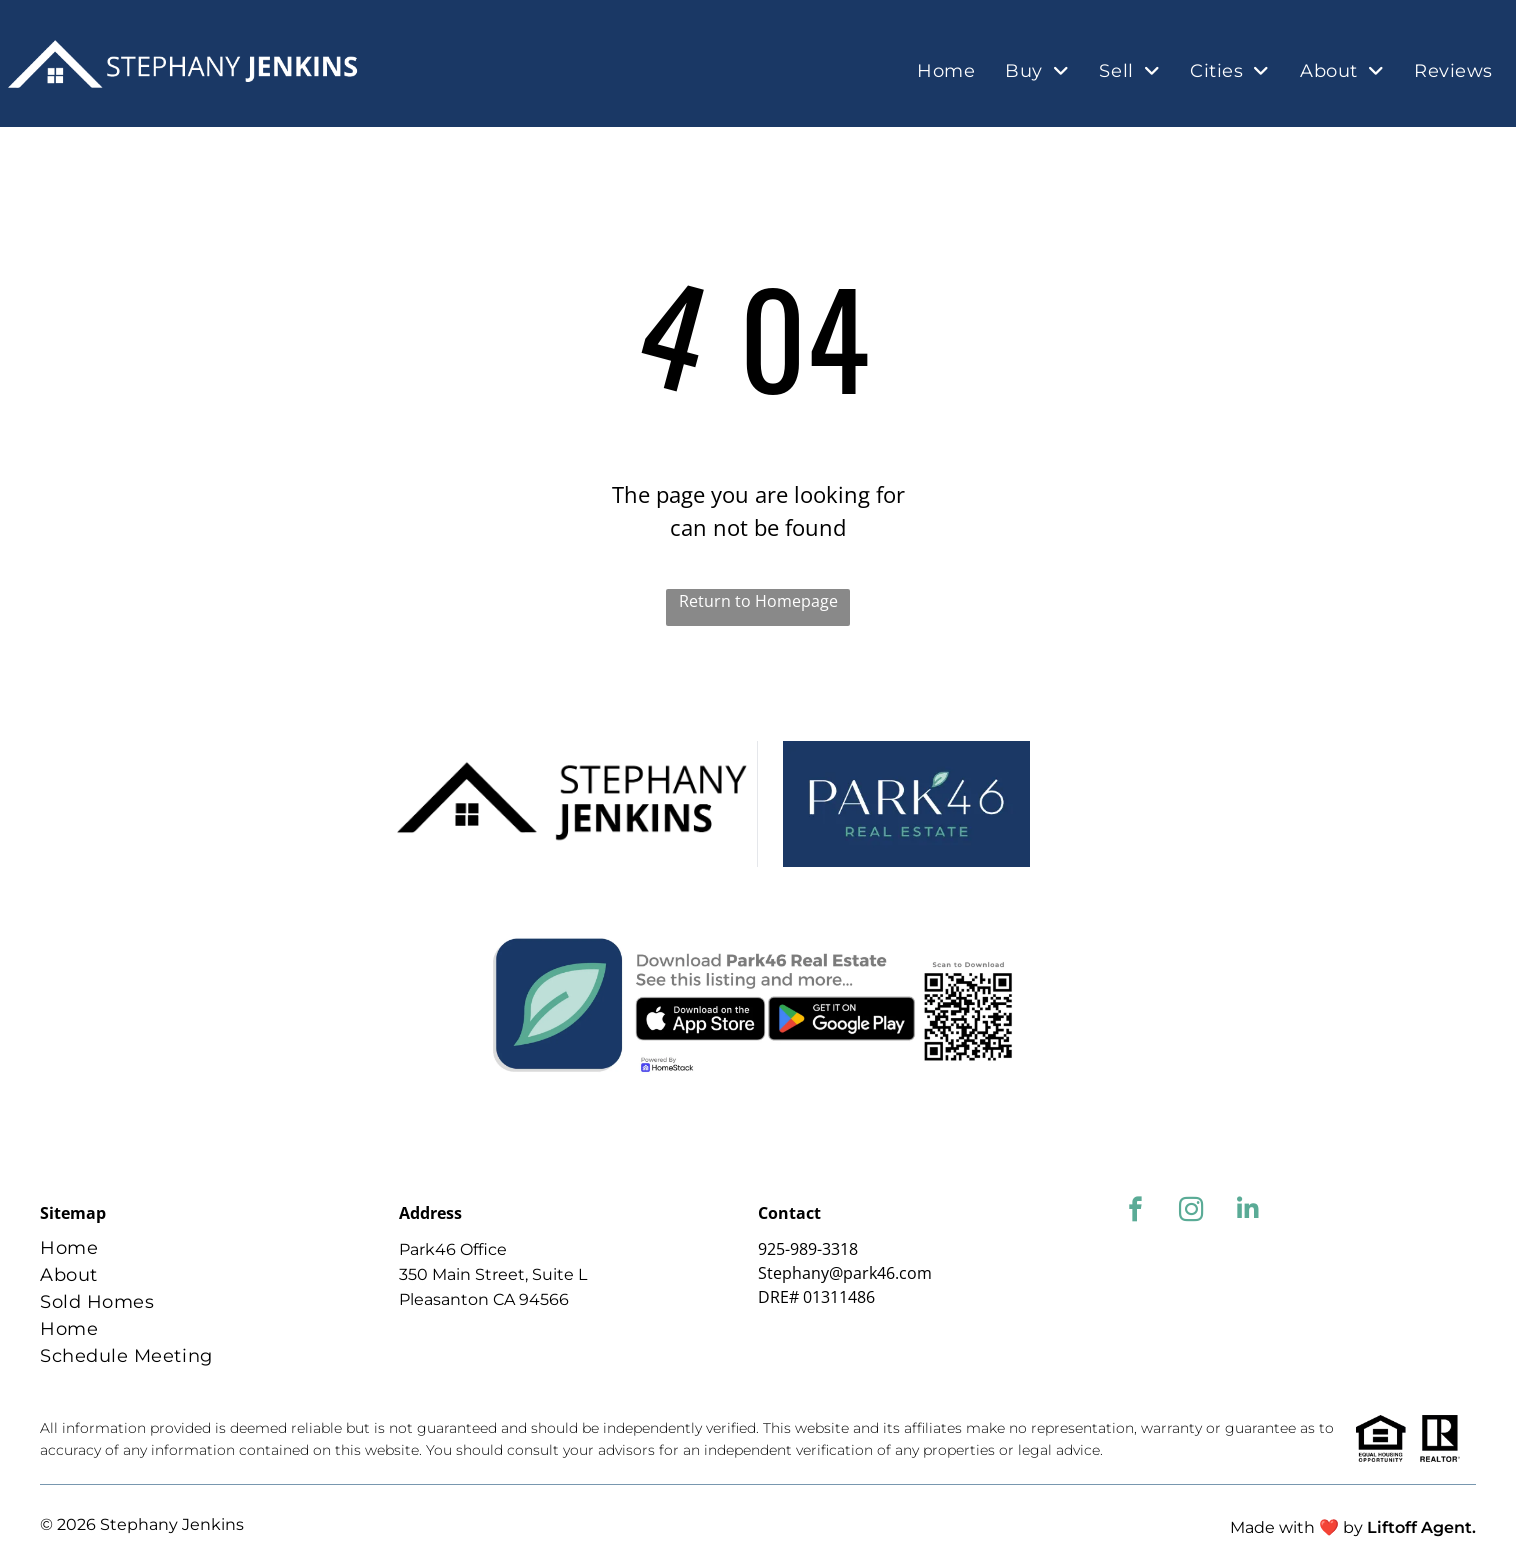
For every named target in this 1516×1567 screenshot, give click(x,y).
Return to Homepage (758, 601)
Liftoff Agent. (1421, 1527)
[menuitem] (946, 71)
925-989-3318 (808, 1249)
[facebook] (1135, 1212)
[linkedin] (1247, 1212)
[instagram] (1191, 1212)
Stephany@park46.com (845, 1273)
